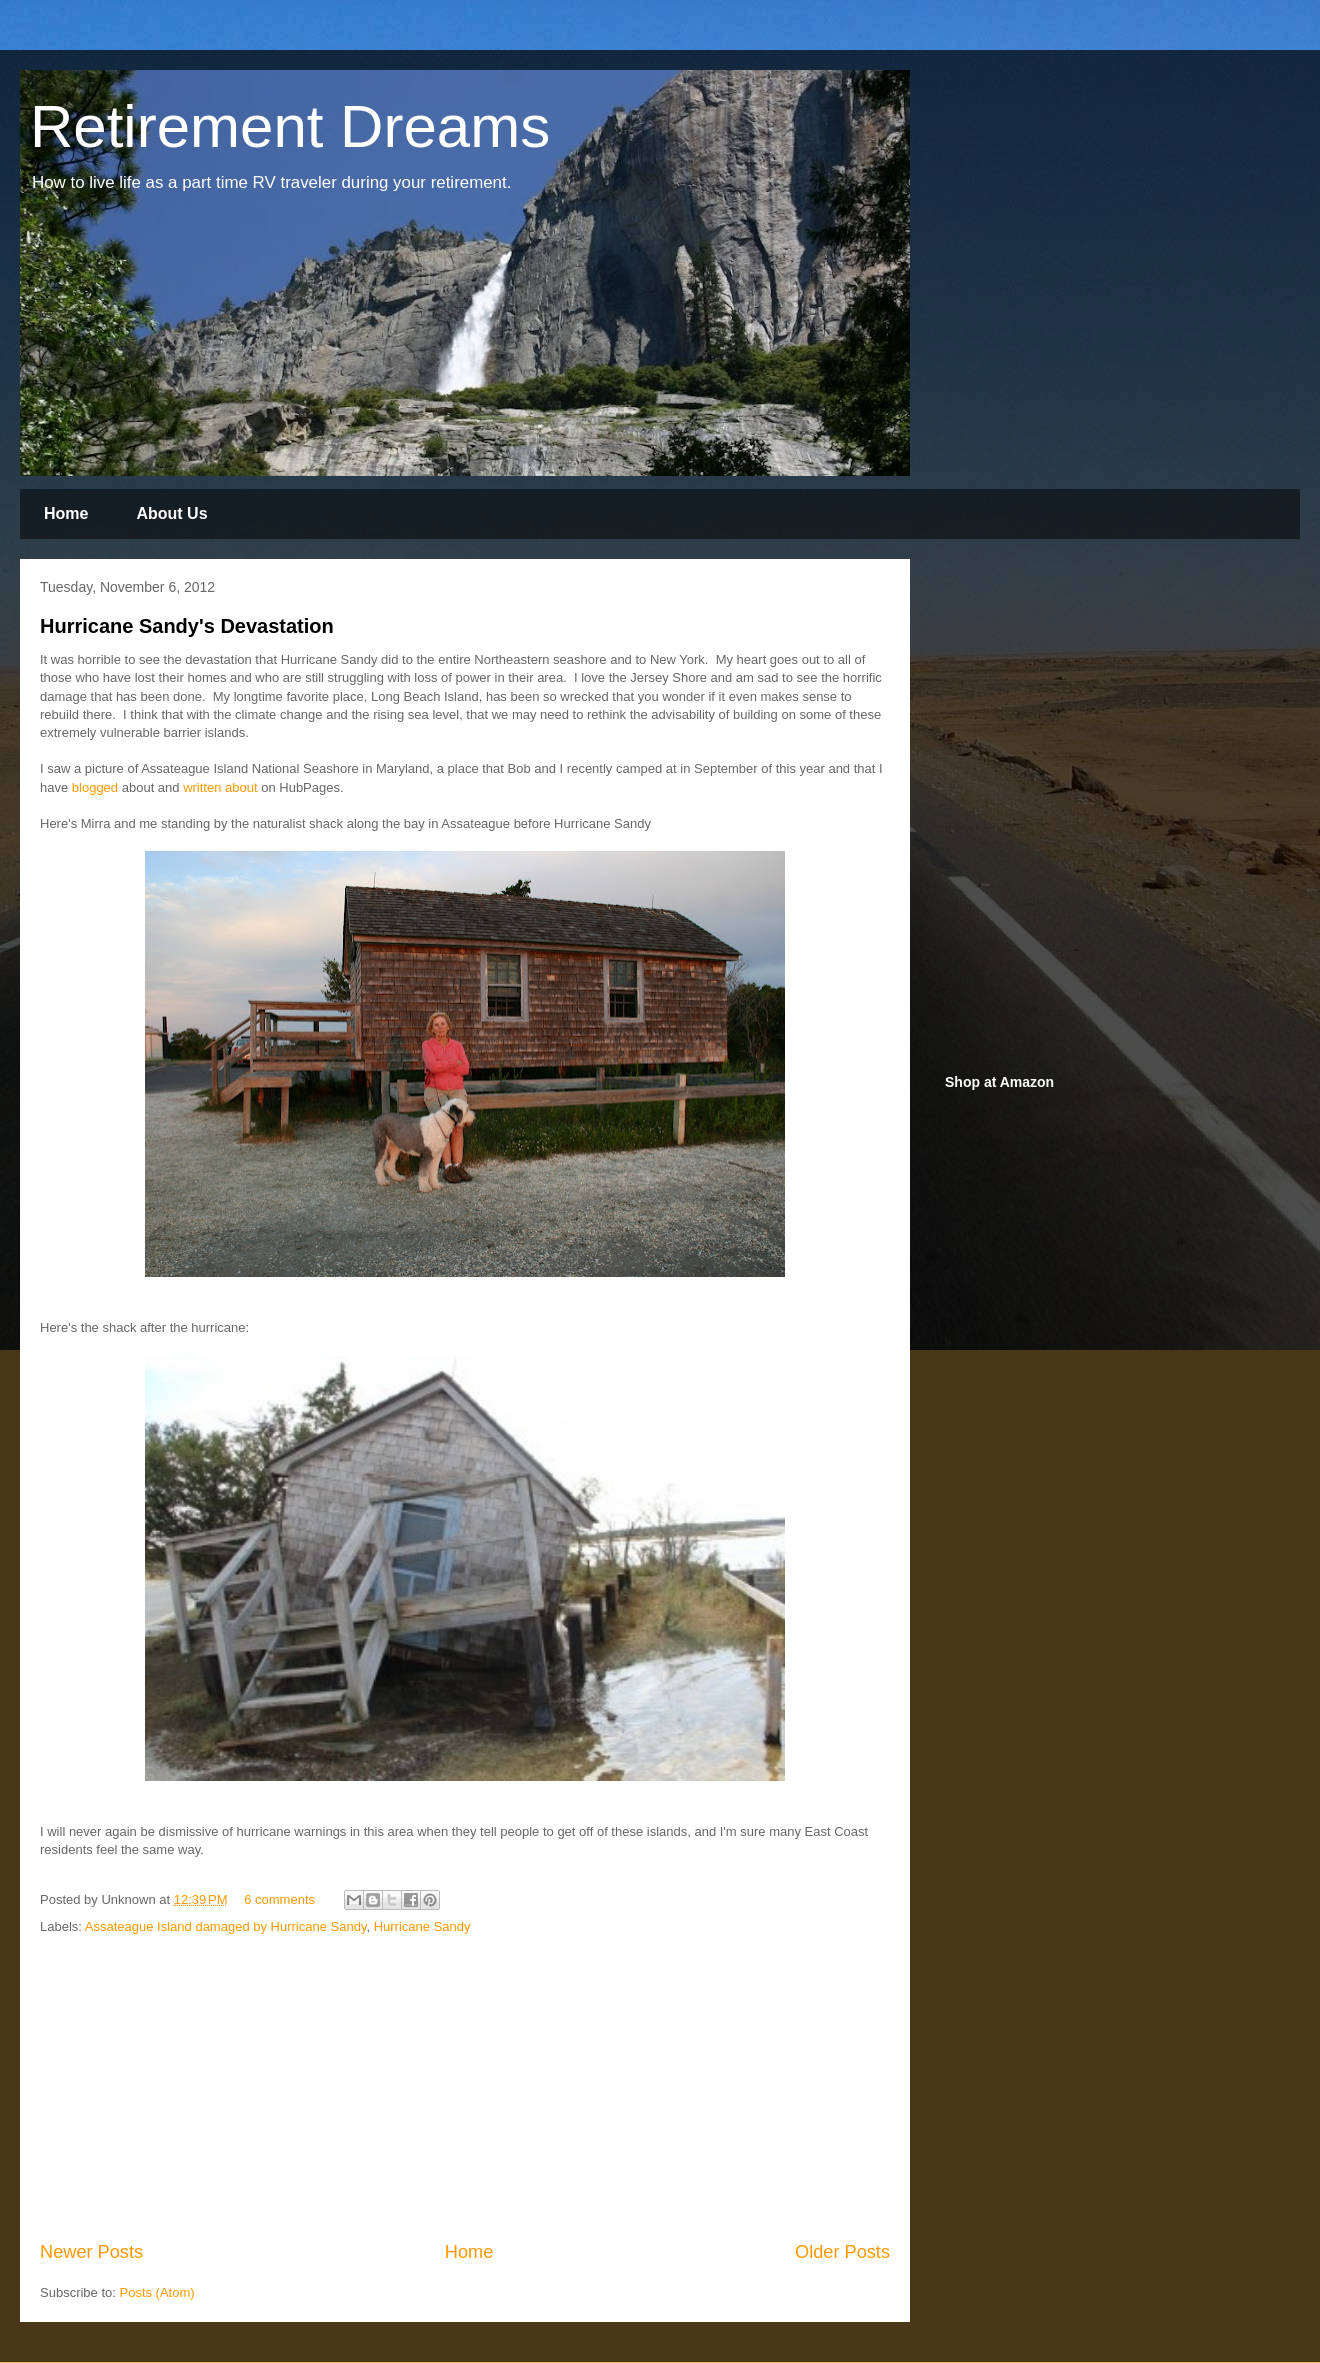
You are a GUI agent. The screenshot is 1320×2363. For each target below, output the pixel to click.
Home (66, 513)
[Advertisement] (465, 2089)
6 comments (279, 1899)
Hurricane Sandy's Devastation (187, 626)
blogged (95, 787)
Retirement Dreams (290, 126)
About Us (171, 513)
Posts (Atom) (157, 2292)
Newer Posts (91, 2252)
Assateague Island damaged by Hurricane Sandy (226, 1926)
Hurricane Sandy (422, 1926)
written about (222, 787)
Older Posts (842, 2252)
